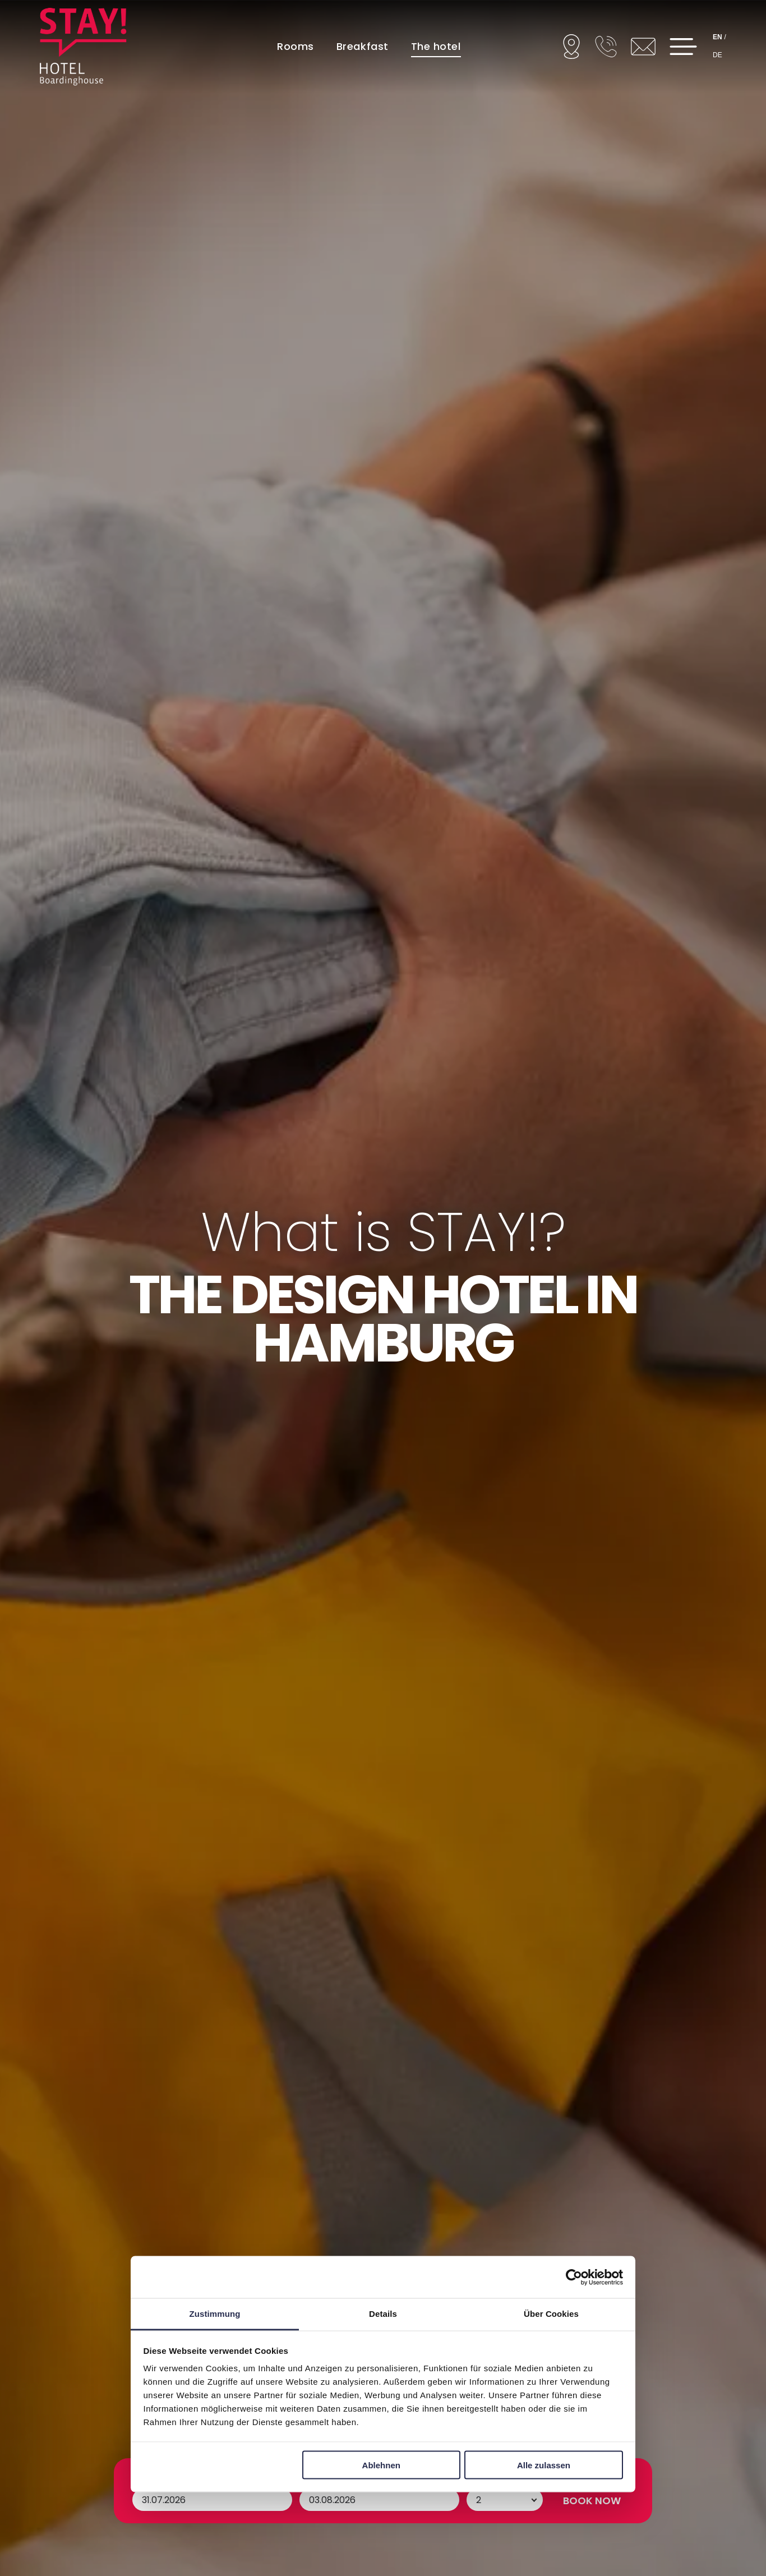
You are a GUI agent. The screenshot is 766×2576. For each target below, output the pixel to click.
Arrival (149, 2500)
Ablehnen (381, 2464)
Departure (325, 2500)
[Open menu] (683, 46)
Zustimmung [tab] (215, 2314)
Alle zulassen (543, 2464)
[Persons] (505, 2521)
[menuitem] (295, 46)
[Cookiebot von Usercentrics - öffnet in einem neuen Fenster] (574, 2277)
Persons (487, 2500)
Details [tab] (383, 2314)
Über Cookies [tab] (551, 2314)
